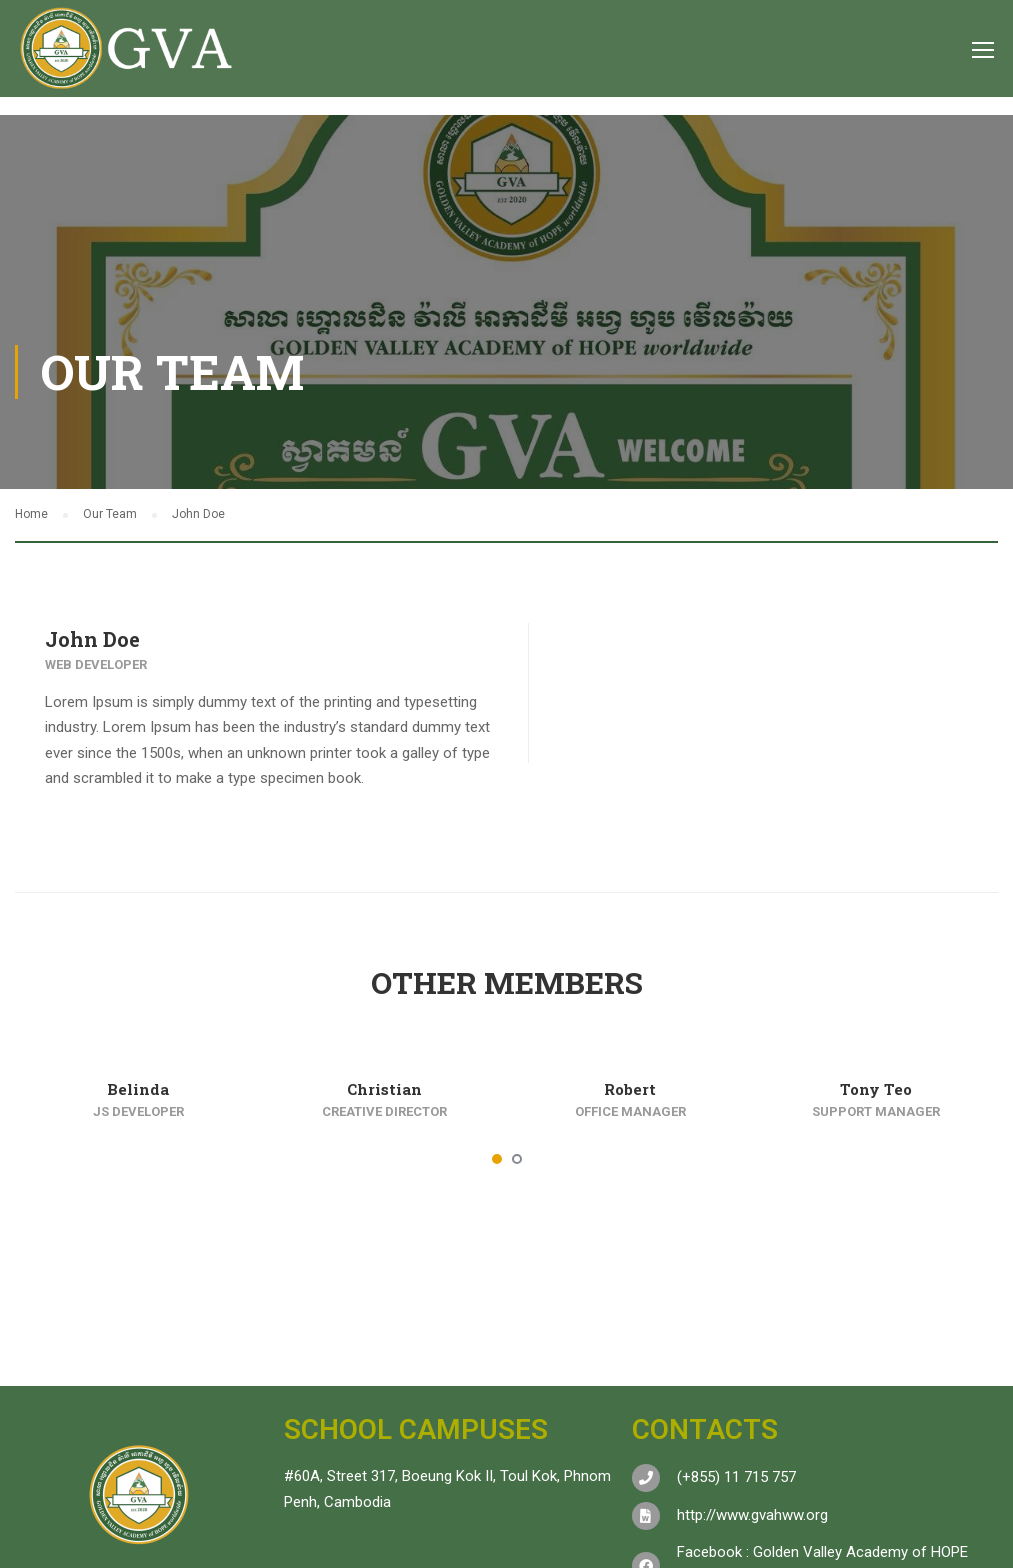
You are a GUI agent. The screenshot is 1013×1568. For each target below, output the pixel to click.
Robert (630, 1089)
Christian (384, 1089)
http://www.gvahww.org (752, 1515)
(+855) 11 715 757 (736, 1477)
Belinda (138, 1089)
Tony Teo (876, 1089)
